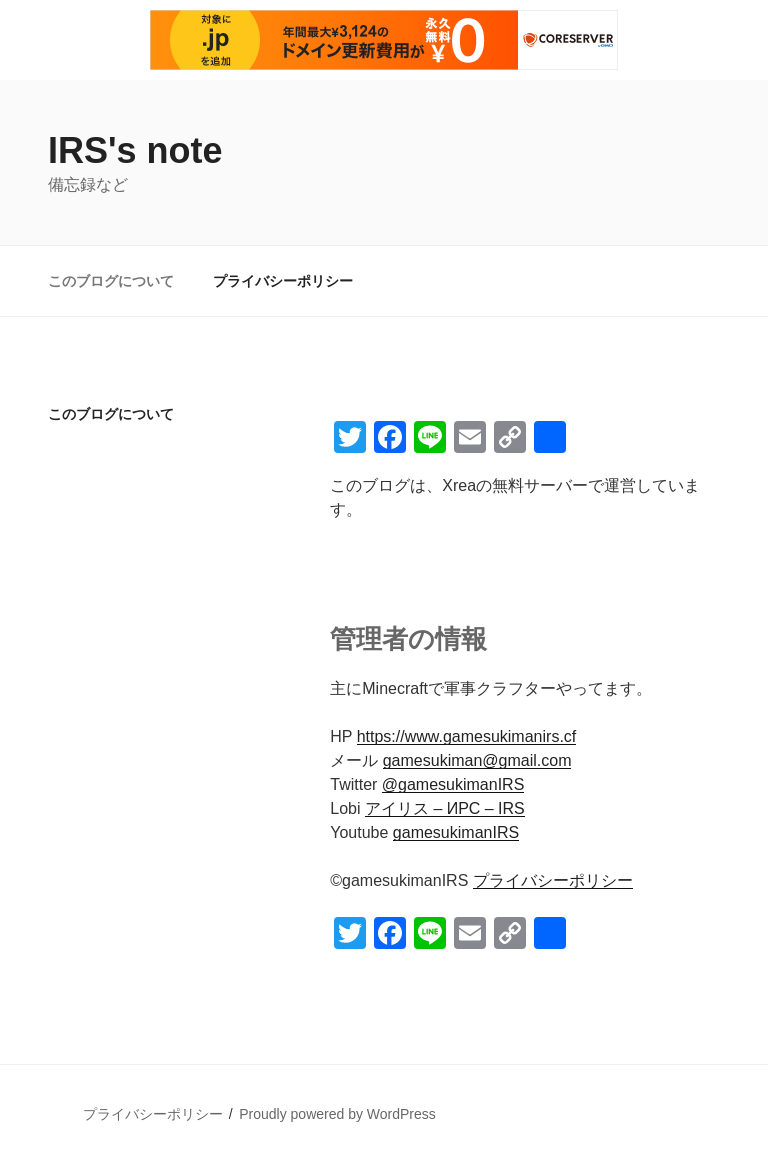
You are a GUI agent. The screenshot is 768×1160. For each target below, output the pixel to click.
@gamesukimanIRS (453, 784)
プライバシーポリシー (283, 281)
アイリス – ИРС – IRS (445, 808)
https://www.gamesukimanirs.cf (467, 736)
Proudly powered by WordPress (337, 1114)
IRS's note (135, 150)
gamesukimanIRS (456, 832)
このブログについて (111, 281)
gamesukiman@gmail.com (477, 760)
